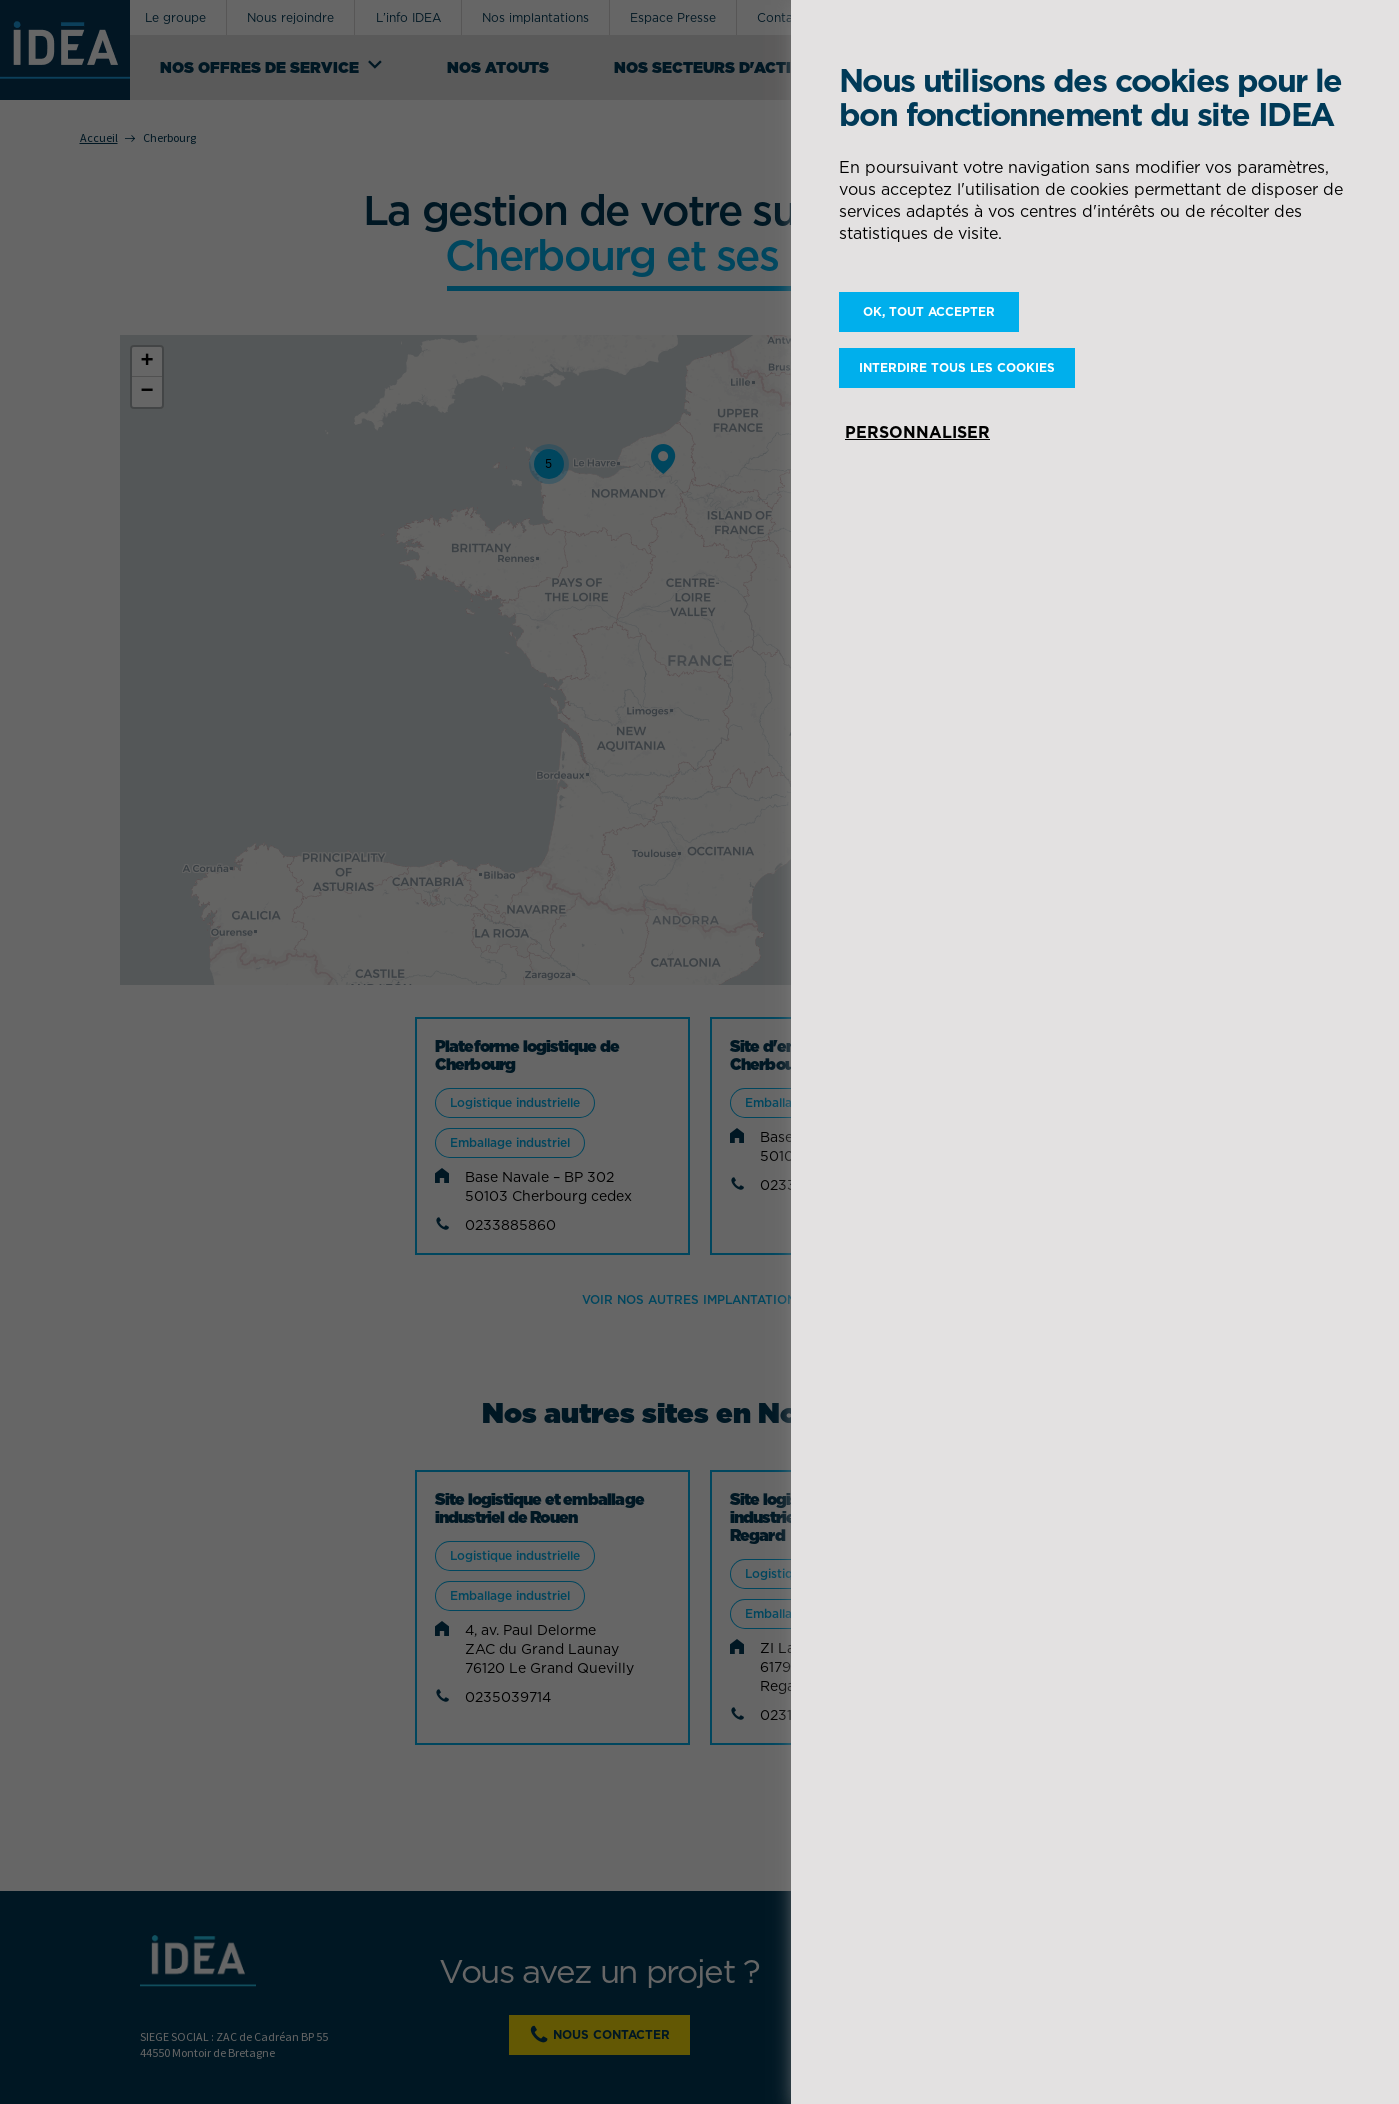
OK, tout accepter (929, 311)
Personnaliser (917, 432)
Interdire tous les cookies (957, 367)
